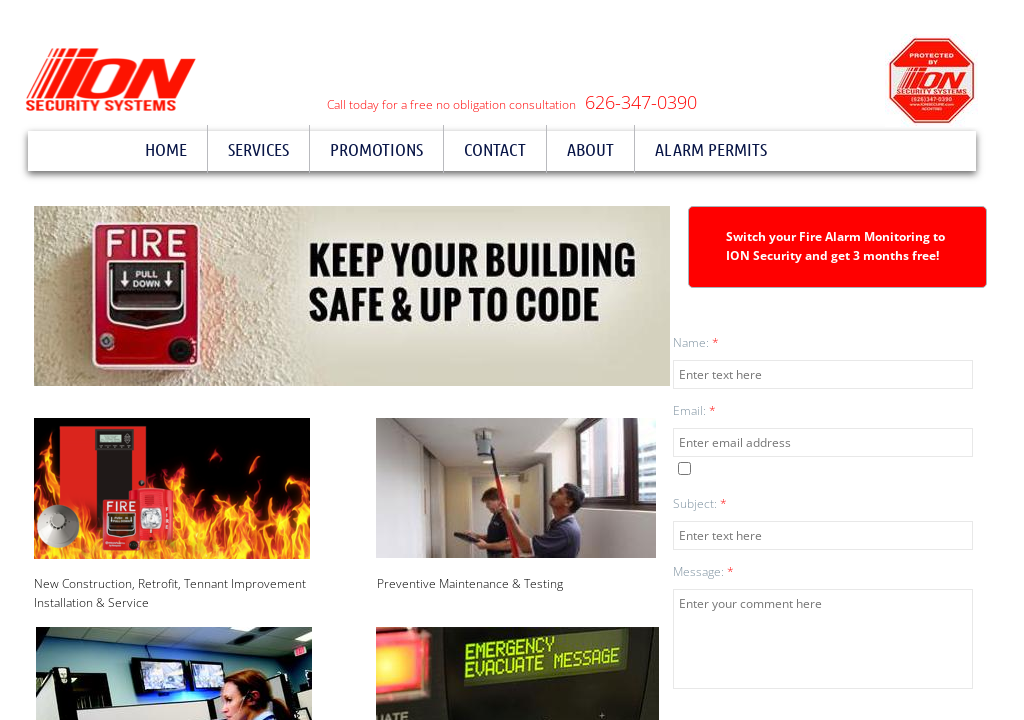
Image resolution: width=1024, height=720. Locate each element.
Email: (694, 410)
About (590, 149)
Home (166, 149)
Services (258, 149)
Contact (495, 149)
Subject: (700, 503)
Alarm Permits (711, 149)
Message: (703, 571)
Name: (696, 342)
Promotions (376, 149)
